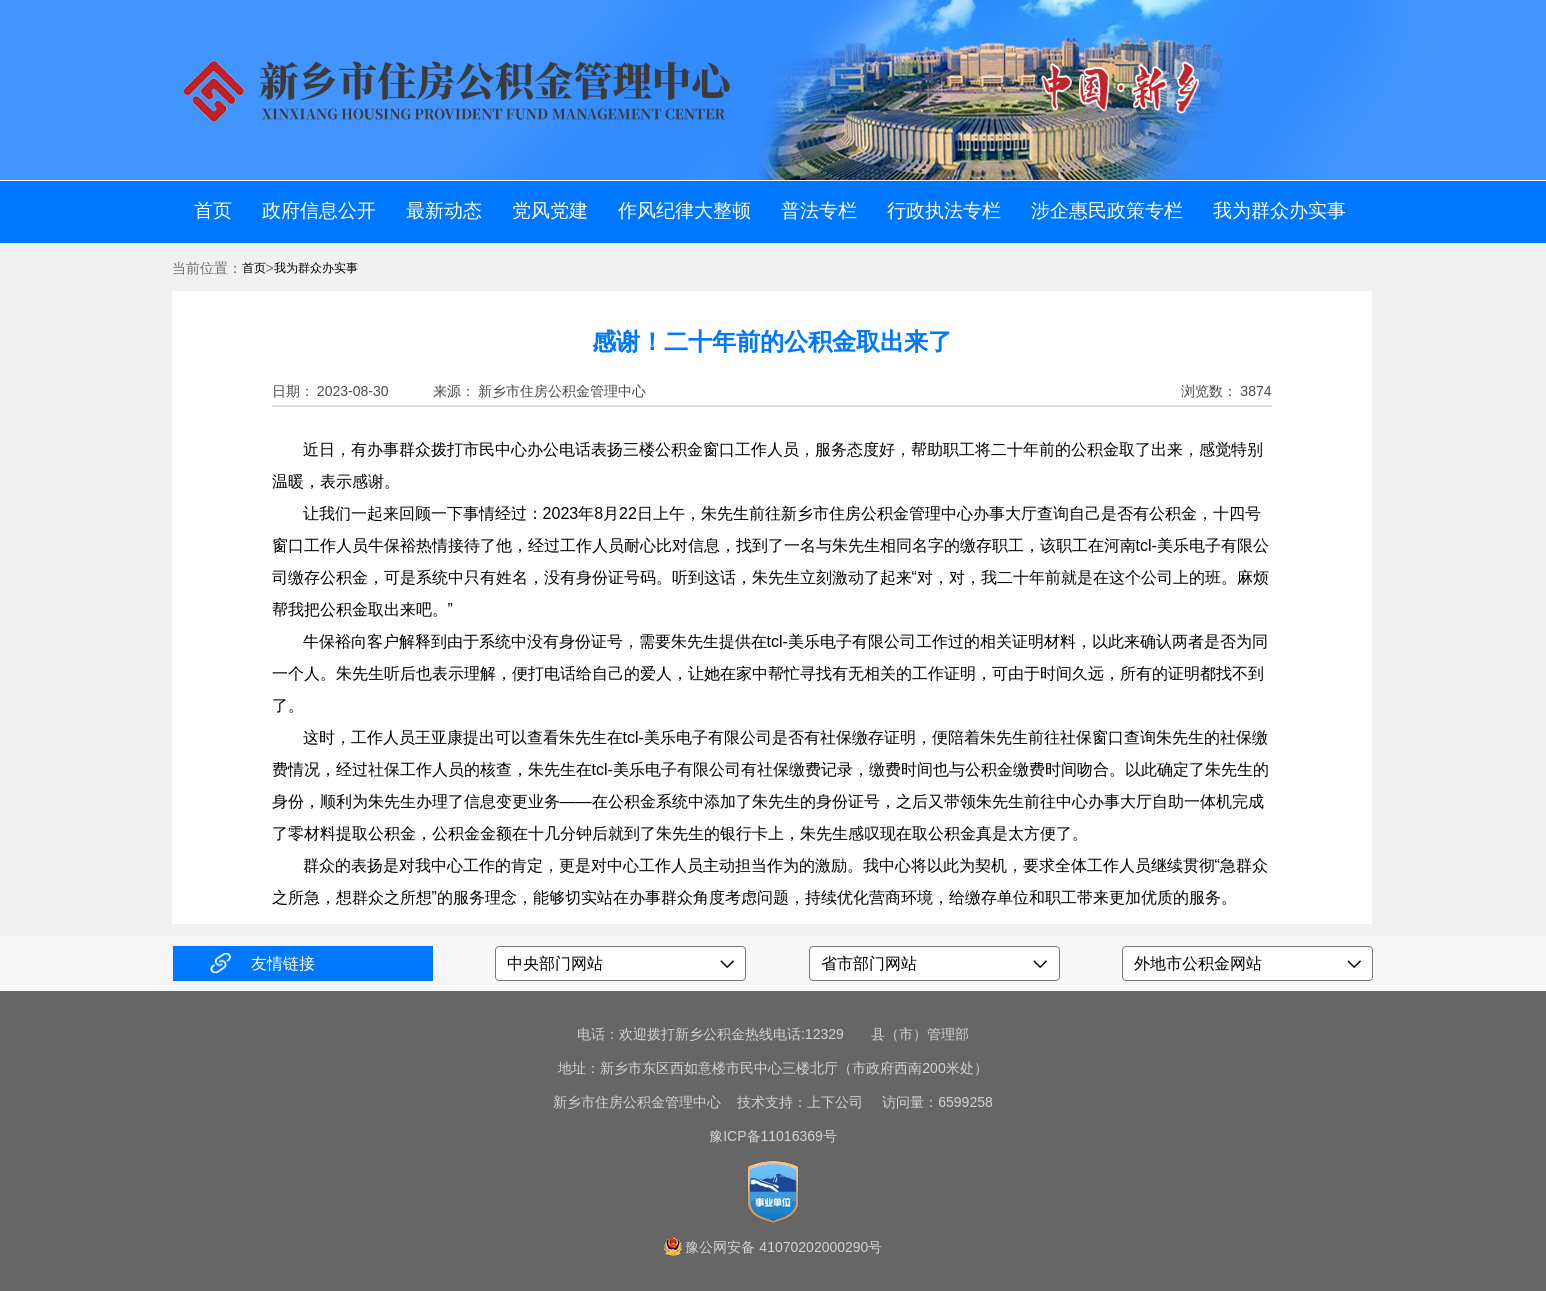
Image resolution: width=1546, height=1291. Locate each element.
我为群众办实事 (1279, 210)
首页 (213, 210)
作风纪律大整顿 (684, 210)
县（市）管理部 (920, 1034)
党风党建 (550, 210)
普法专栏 (819, 210)
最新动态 (444, 210)
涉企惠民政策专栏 (1107, 210)
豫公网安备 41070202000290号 (783, 1247)
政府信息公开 (319, 210)
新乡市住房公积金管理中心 (637, 1102)
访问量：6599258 (930, 1102)
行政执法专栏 (944, 210)
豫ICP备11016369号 (773, 1136)
